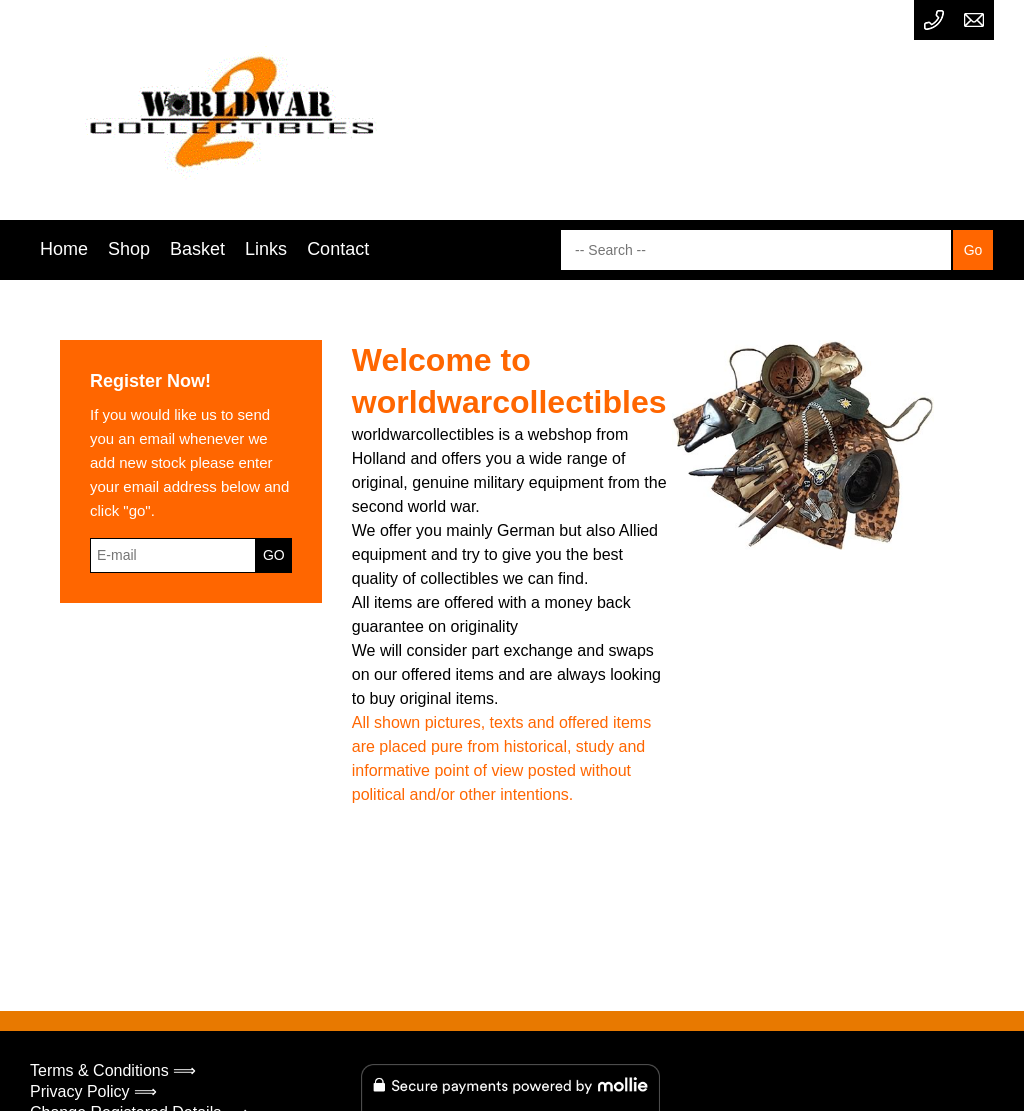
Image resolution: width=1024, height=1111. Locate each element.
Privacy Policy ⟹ (93, 1091)
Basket (197, 249)
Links (266, 249)
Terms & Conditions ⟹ (113, 1070)
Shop (129, 249)
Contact (338, 249)
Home (64, 249)
